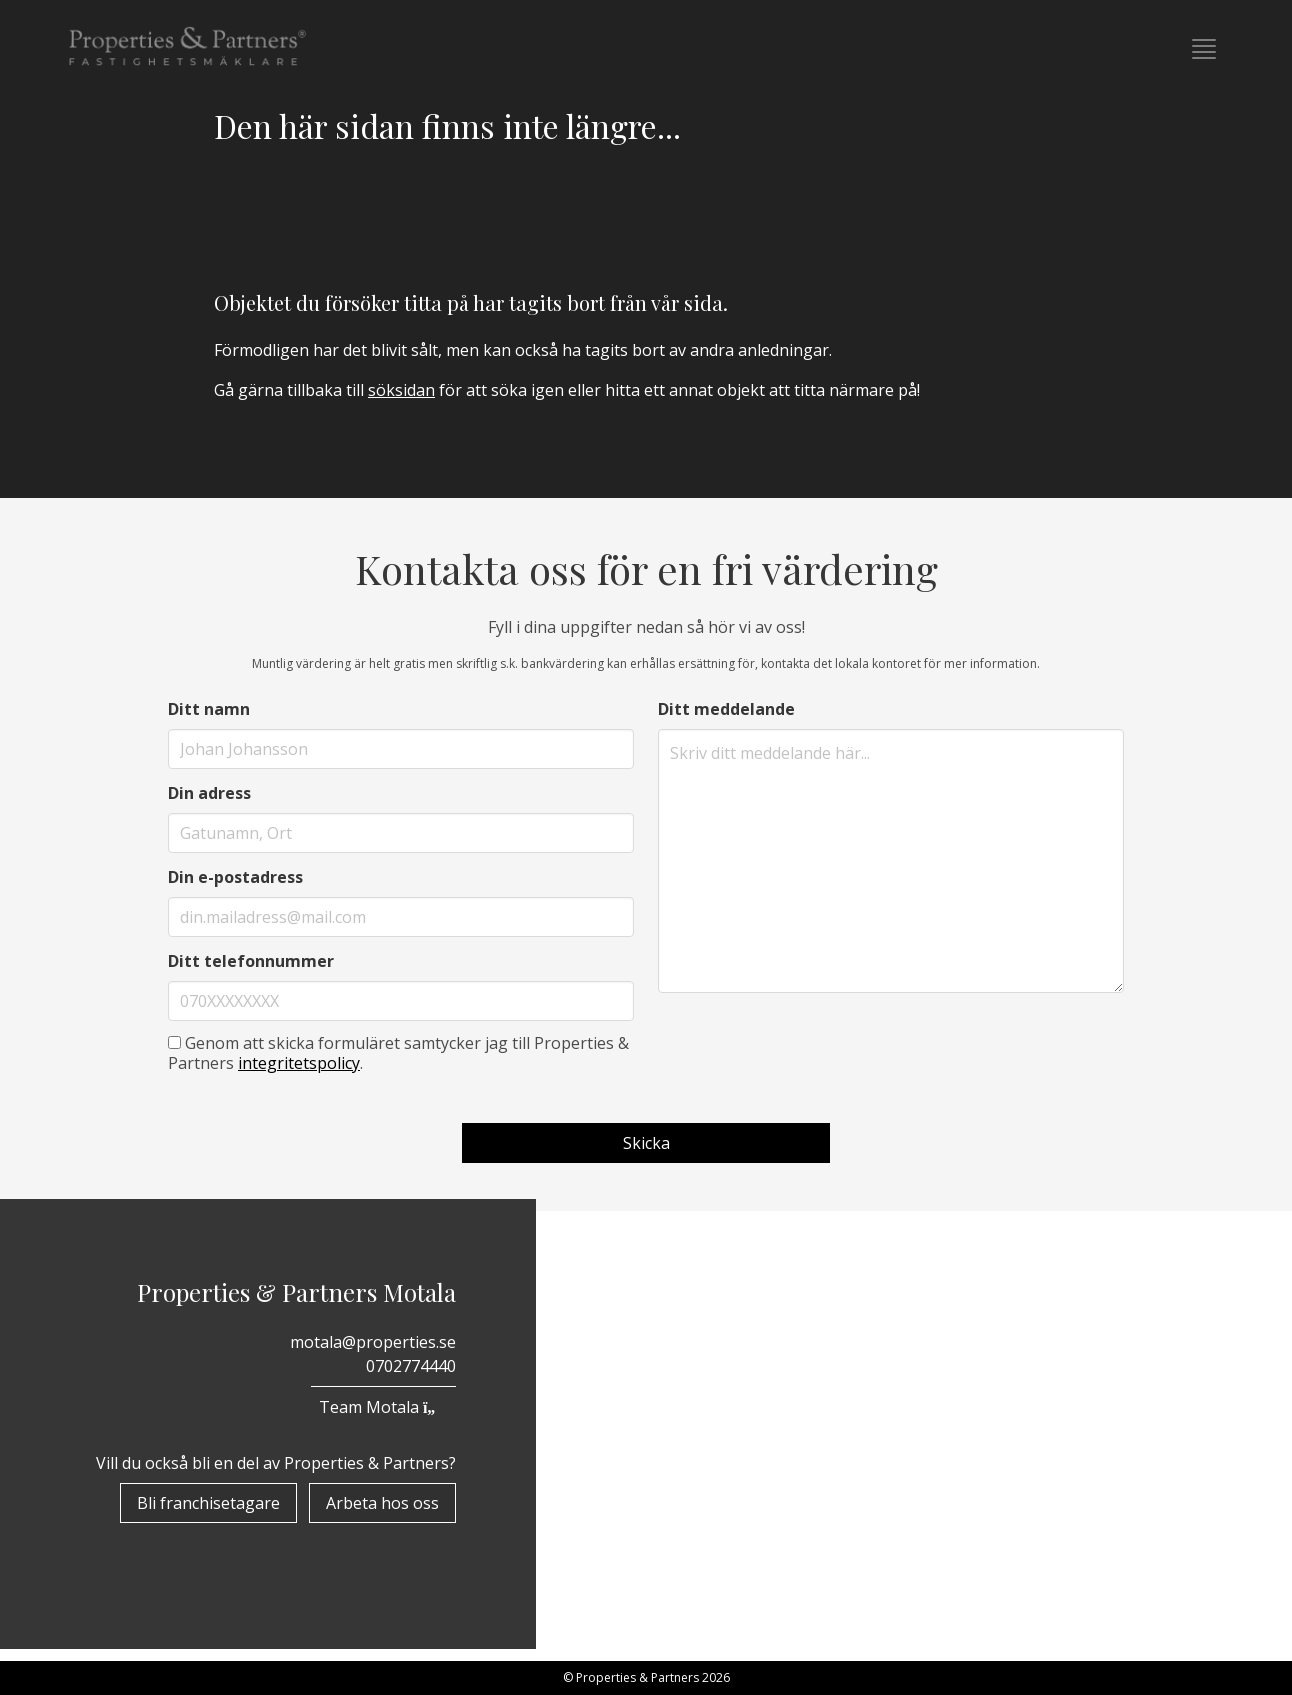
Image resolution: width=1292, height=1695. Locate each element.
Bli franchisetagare (208, 1503)
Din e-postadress (235, 877)
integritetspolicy (299, 1063)
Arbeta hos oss (382, 1503)
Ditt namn (209, 709)
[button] (1204, 49)
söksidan (401, 390)
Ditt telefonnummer (251, 961)
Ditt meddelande (726, 709)
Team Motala (383, 1407)
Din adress (209, 793)
